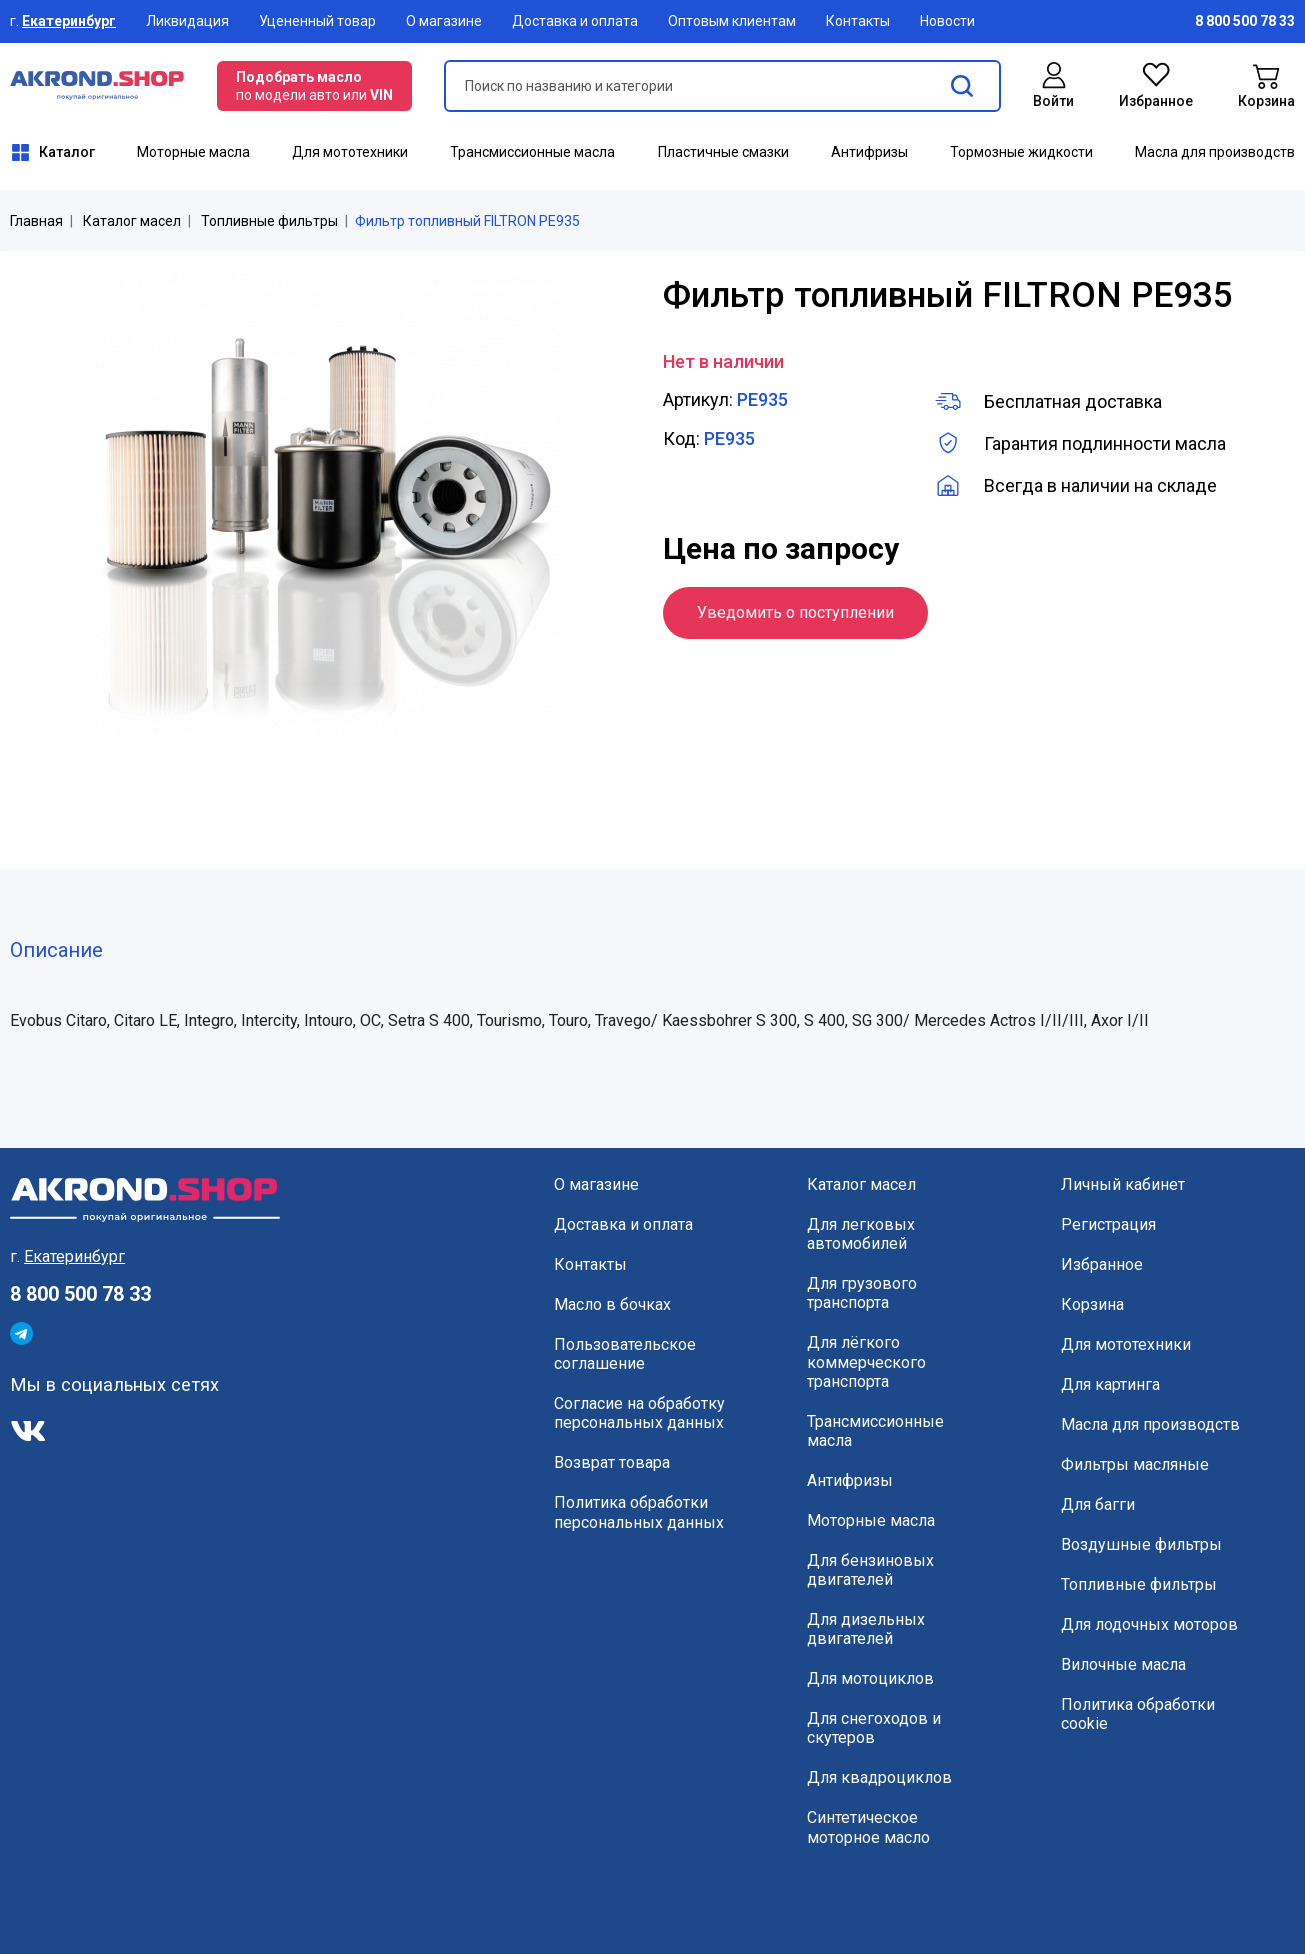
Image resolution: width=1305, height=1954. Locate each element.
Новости (947, 21)
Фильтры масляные (1135, 1464)
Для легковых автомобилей (861, 1234)
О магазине (444, 21)
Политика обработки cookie (1138, 1714)
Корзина (1092, 1304)
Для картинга (1110, 1384)
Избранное (1102, 1264)
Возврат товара (612, 1462)
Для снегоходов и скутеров (874, 1728)
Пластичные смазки (723, 152)
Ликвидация (187, 21)
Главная (36, 221)
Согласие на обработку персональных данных (639, 1413)
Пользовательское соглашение (625, 1354)
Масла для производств (1215, 152)
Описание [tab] (56, 950)
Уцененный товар (317, 21)
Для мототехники (350, 152)
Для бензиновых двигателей (870, 1570)
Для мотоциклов (870, 1678)
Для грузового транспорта (862, 1293)
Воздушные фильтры (1141, 1544)
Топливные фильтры (269, 221)
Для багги (1098, 1504)
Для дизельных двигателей (866, 1629)
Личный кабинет (1123, 1184)
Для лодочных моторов (1149, 1624)
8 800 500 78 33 (80, 1294)
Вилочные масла (1123, 1664)
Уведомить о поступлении (795, 612)
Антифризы (869, 152)
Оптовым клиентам (732, 21)
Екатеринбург (69, 21)
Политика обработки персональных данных (639, 1512)
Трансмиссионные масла (532, 152)
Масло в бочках (612, 1304)
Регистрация (1108, 1224)
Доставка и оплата (575, 21)
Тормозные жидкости (1021, 152)
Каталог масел (132, 221)
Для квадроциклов (879, 1777)
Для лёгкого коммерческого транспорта (866, 1361)
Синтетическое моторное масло (868, 1827)
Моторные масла (193, 152)
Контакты (858, 21)
